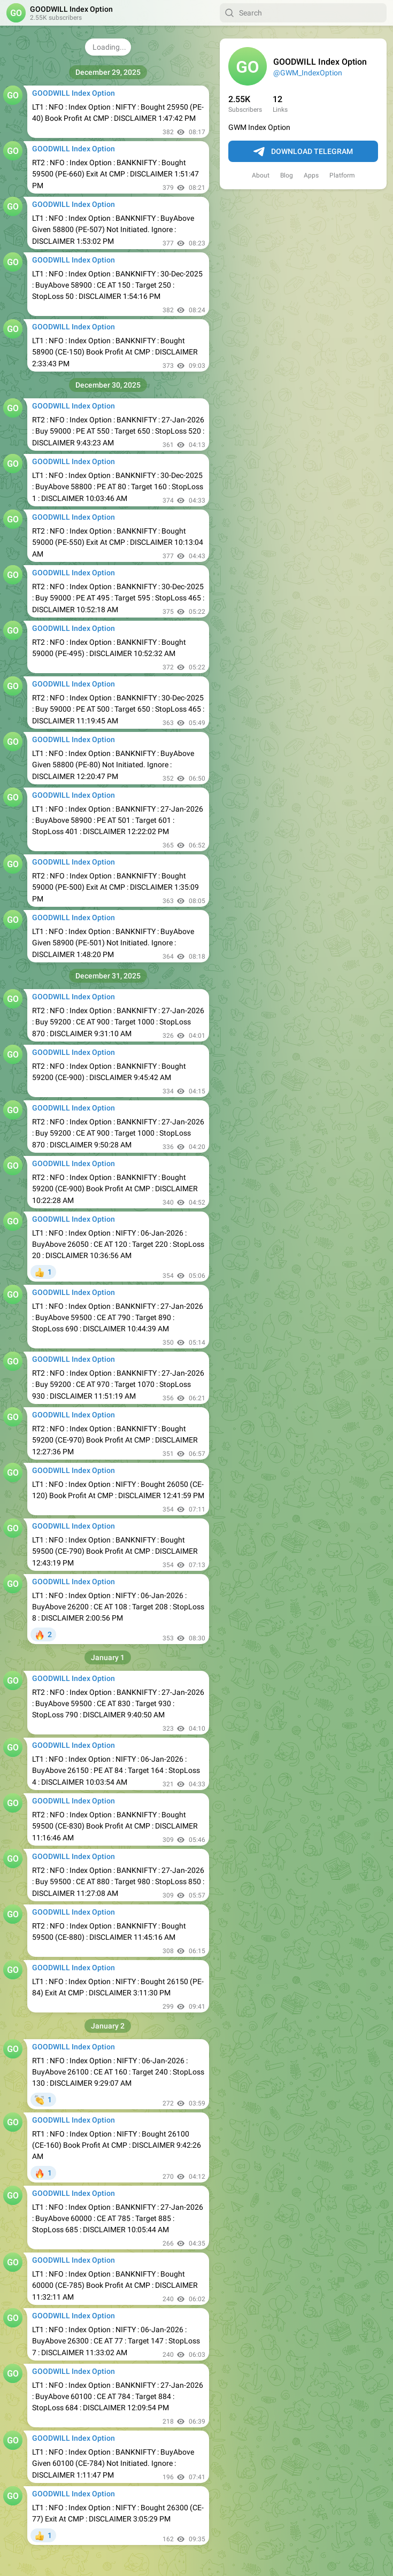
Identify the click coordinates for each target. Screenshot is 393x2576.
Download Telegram (303, 152)
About (260, 175)
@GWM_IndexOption (307, 72)
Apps (311, 175)
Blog (286, 175)
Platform (342, 175)
